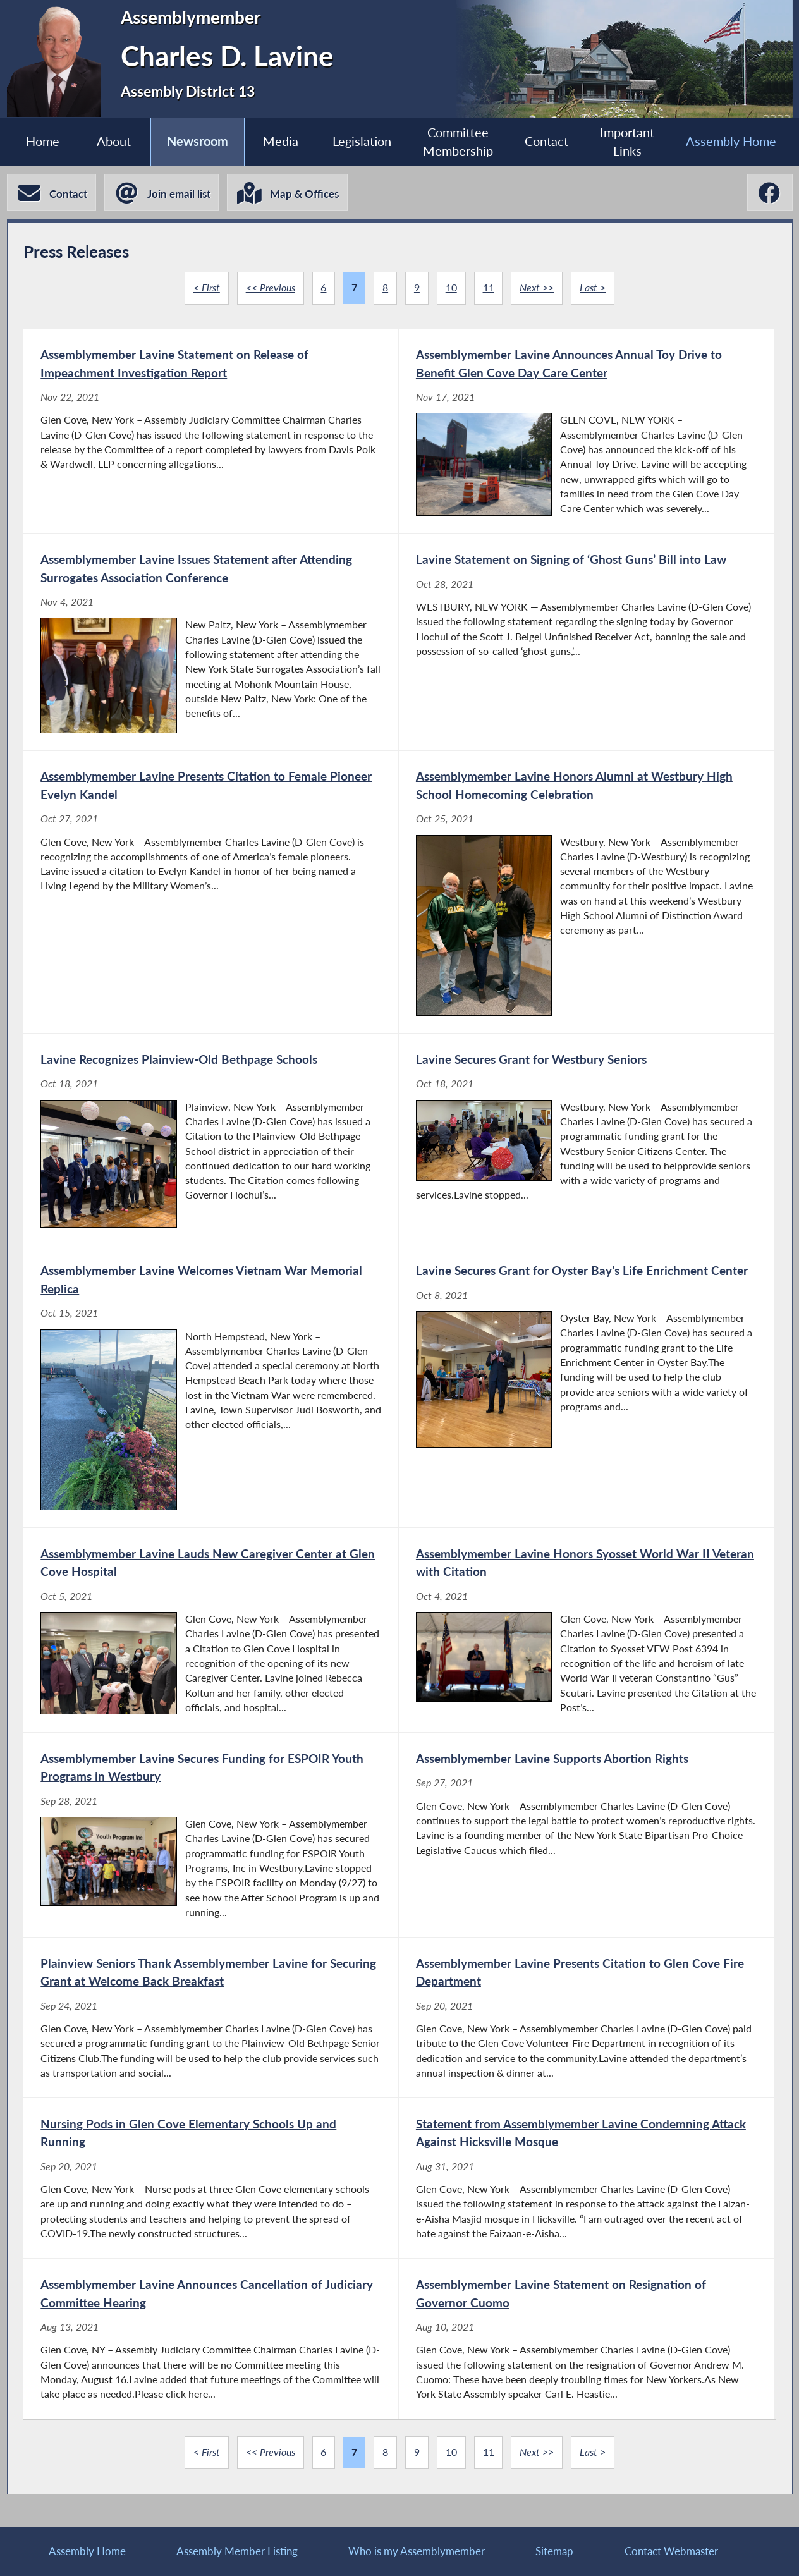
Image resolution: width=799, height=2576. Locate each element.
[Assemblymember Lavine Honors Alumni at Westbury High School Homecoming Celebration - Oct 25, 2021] (586, 892)
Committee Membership (458, 141)
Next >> (537, 287)
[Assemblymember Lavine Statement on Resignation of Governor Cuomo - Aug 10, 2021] (586, 2339)
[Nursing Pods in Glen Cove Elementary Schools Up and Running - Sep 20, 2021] (210, 2178)
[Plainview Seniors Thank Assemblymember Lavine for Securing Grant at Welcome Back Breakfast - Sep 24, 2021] (210, 2017)
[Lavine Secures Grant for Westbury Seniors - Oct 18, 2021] (586, 1139)
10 (451, 287)
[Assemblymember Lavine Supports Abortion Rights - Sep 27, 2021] (586, 1835)
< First (206, 287)
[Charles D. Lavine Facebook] (769, 192)
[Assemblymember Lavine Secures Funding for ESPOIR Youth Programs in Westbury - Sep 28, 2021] (210, 1835)
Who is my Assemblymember (416, 2551)
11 (488, 287)
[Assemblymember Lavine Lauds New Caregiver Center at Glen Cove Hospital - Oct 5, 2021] (210, 1630)
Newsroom (197, 141)
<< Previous (270, 287)
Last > (593, 287)
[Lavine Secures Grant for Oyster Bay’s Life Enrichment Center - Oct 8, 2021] (586, 1386)
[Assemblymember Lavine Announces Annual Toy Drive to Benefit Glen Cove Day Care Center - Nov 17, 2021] (586, 431)
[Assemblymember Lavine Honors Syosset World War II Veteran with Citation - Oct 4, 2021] (586, 1630)
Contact (546, 141)
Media (280, 141)
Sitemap (554, 2551)
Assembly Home (731, 141)
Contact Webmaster (671, 2551)
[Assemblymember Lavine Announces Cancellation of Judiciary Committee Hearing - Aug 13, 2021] (210, 2339)
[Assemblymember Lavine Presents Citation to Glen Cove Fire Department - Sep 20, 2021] (586, 2017)
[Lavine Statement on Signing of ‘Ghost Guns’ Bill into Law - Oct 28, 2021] (586, 642)
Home (42, 141)
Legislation (361, 141)
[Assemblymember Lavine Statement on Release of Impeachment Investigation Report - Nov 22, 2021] (210, 431)
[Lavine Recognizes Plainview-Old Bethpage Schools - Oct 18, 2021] (210, 1139)
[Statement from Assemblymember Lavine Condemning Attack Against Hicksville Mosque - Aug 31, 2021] (586, 2178)
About (114, 141)
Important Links (627, 141)
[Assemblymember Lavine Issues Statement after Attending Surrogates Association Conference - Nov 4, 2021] (210, 642)
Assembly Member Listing (237, 2551)
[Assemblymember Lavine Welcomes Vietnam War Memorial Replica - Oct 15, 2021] (210, 1386)
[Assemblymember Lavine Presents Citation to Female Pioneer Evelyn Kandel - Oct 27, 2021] (210, 892)
